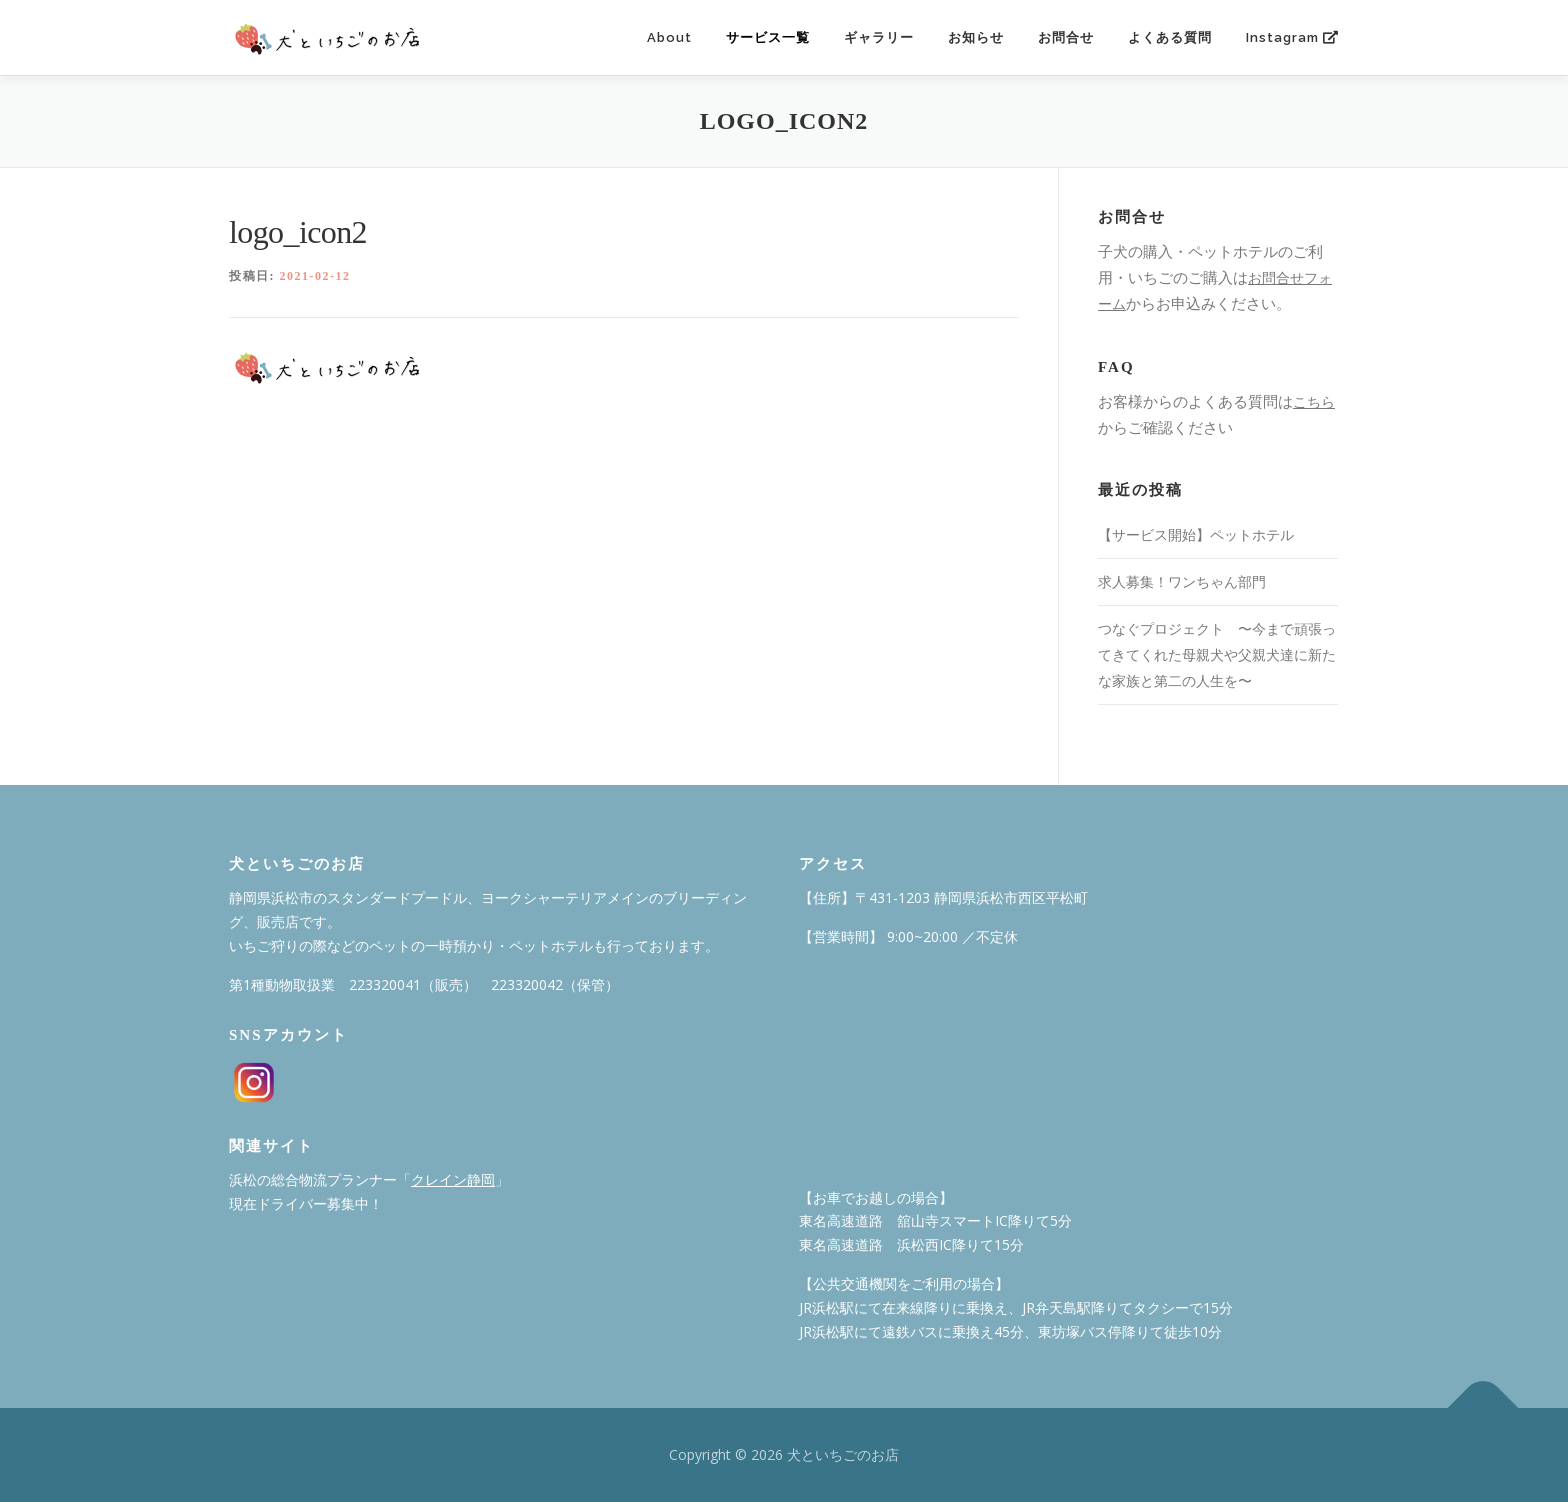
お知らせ (976, 37)
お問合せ (1066, 37)
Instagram (1292, 37)
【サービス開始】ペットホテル (1196, 534)
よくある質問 (1170, 37)
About (669, 37)
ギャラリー (879, 37)
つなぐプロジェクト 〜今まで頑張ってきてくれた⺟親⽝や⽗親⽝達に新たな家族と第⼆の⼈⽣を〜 (1217, 654)
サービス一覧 (768, 37)
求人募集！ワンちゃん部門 (1182, 581)
